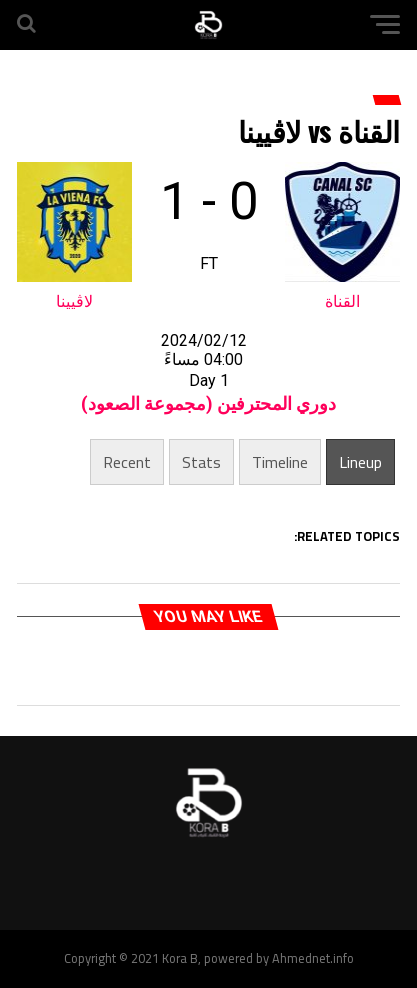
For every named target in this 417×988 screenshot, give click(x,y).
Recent (127, 462)
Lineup (360, 462)
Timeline (280, 462)
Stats (201, 462)
